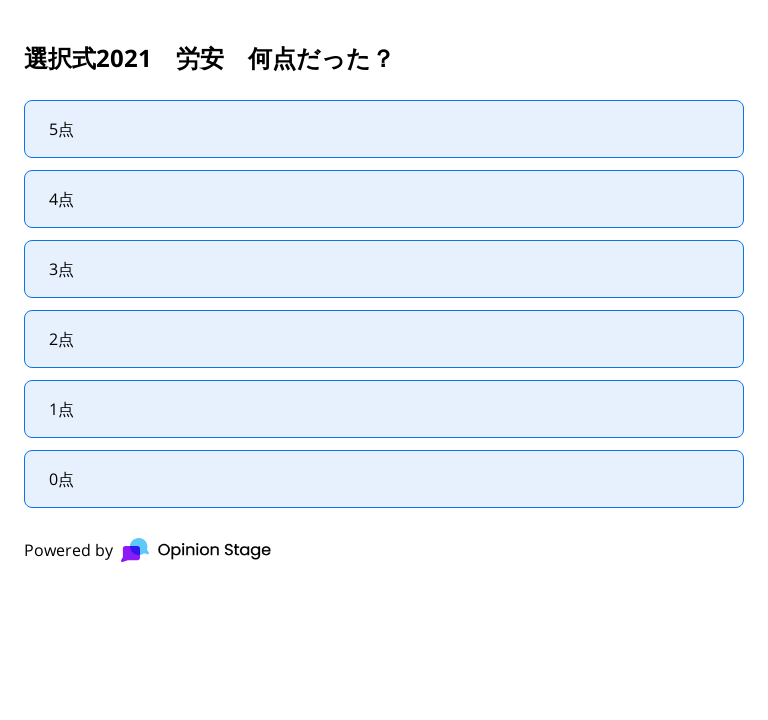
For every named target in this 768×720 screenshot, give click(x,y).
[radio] (384, 129)
